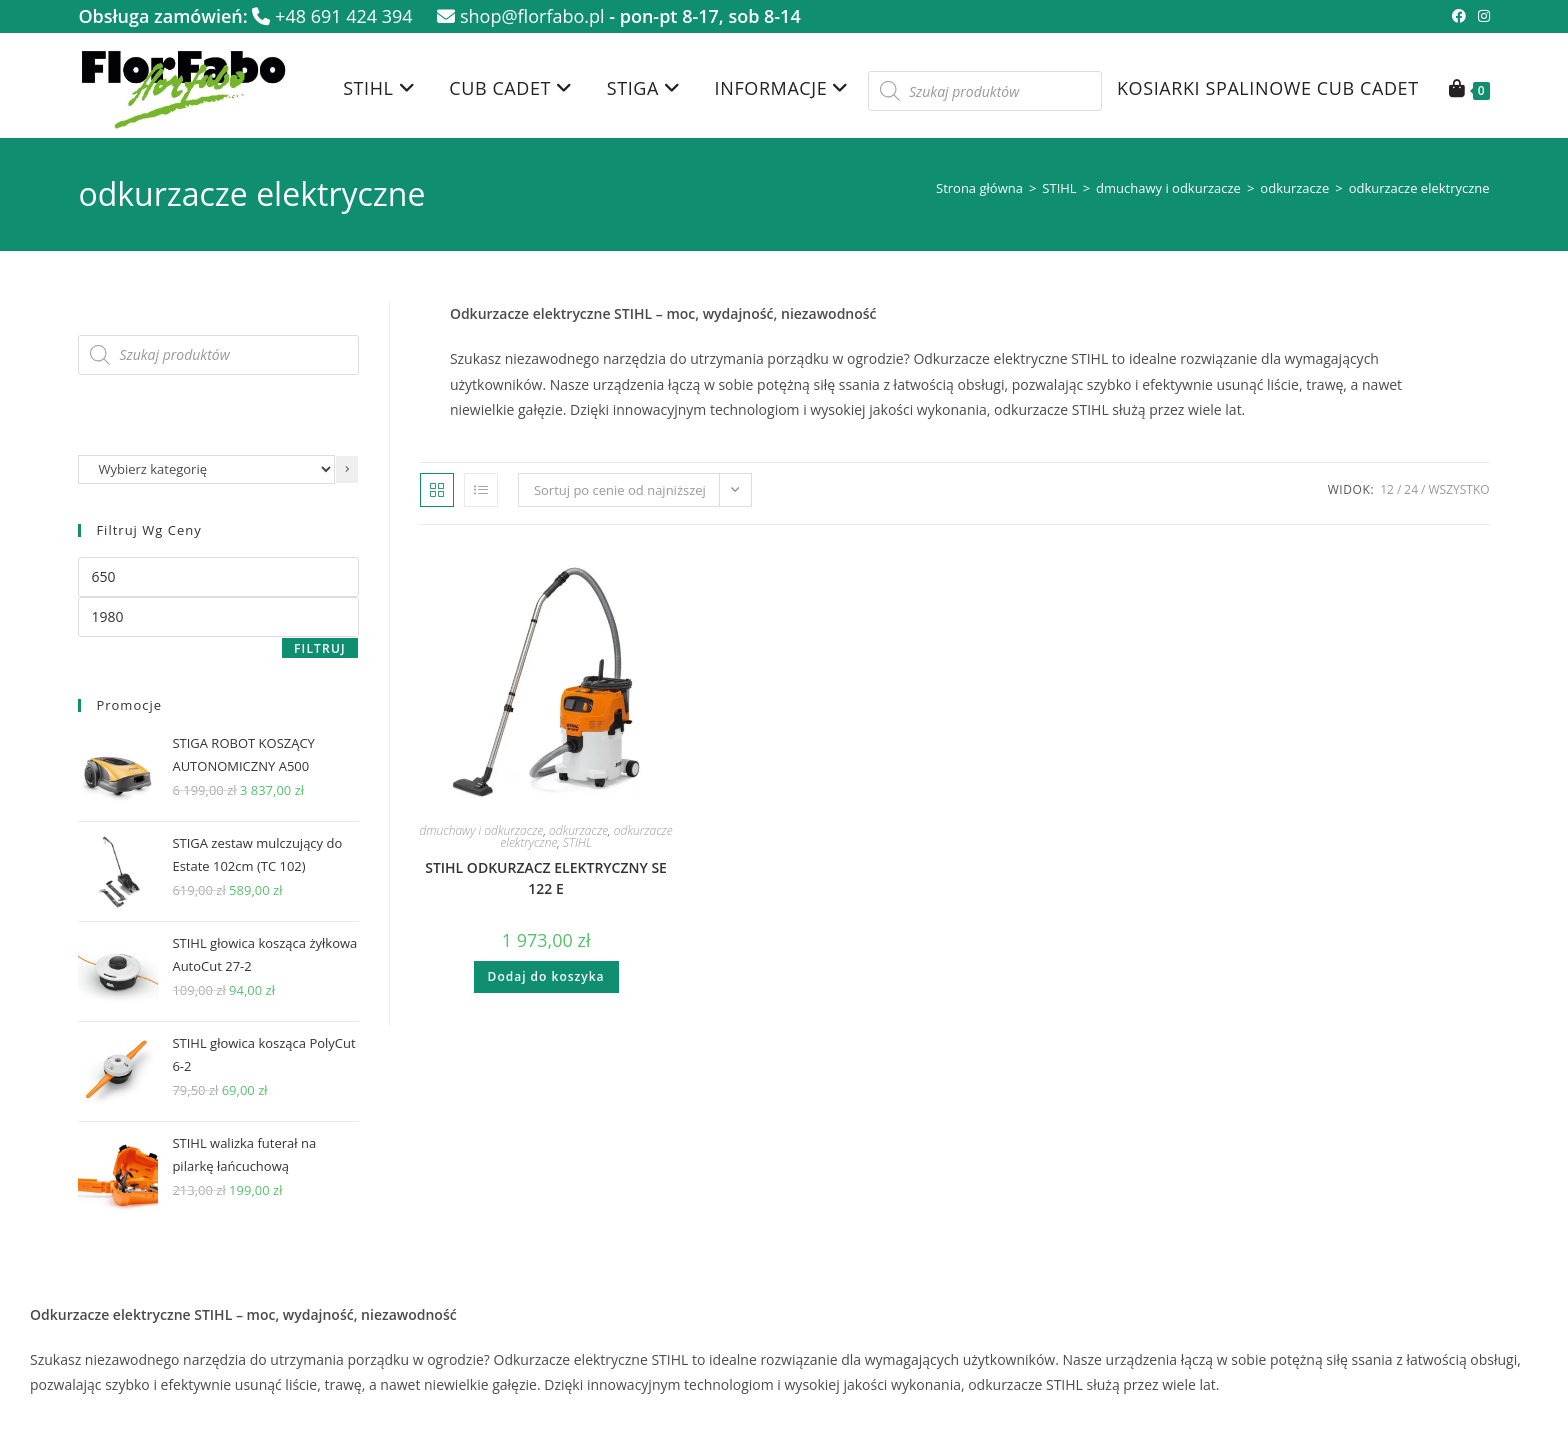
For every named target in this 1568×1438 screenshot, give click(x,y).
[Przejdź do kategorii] (347, 469)
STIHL (1059, 188)
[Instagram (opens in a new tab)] (1481, 16)
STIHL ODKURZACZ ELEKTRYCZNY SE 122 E (546, 878)
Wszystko (1458, 489)
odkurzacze (1294, 188)
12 (1387, 489)
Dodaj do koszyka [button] (546, 976)
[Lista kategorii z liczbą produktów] (206, 469)
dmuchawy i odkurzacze (1168, 188)
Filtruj (320, 648)
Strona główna (979, 188)
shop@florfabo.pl (520, 16)
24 (1411, 489)
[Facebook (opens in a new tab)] (1459, 16)
